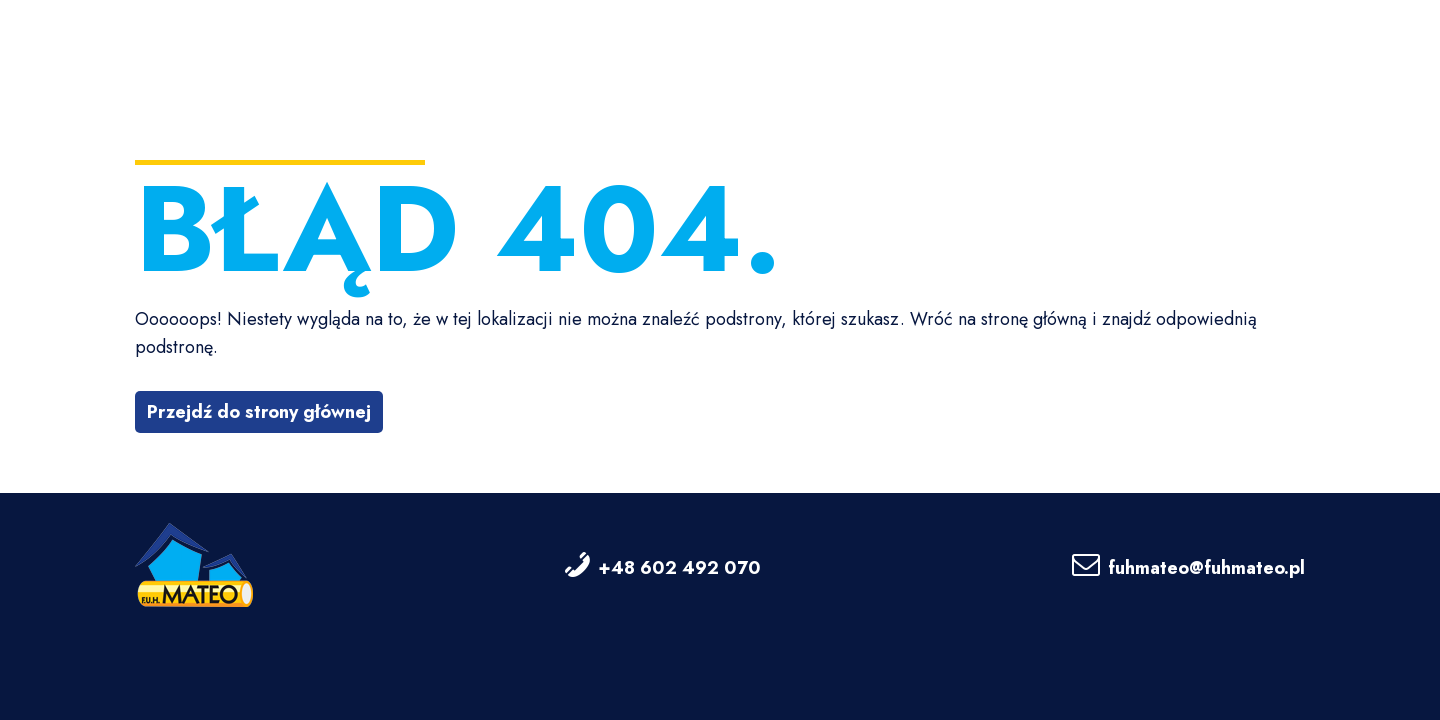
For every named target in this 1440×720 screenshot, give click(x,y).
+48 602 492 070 (679, 568)
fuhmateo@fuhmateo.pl (1206, 568)
